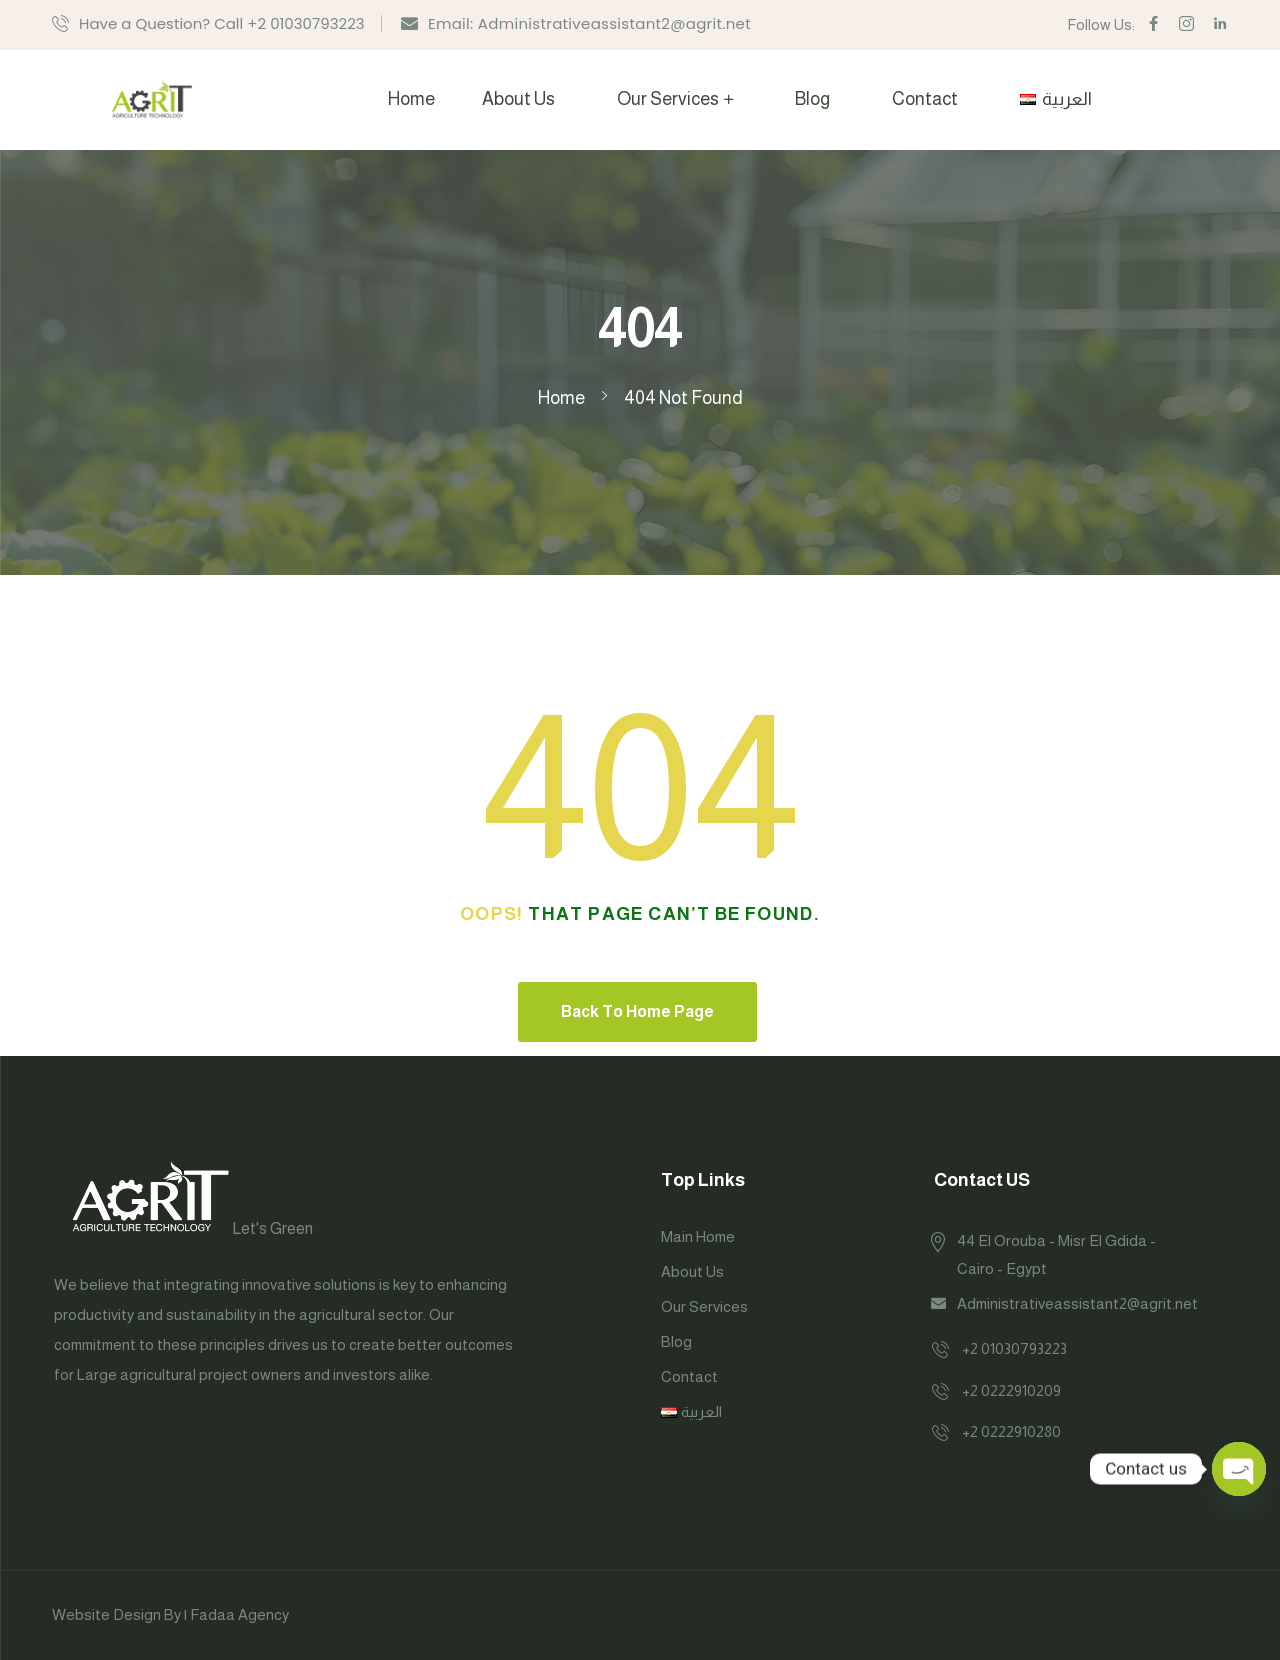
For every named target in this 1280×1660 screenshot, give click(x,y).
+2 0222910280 (1011, 1431)
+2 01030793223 (1014, 1348)
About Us (518, 99)
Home (411, 99)
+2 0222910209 (1011, 1390)
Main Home (698, 1236)
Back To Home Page (637, 1011)
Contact (925, 99)
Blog (812, 99)
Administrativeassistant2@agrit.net (1077, 1303)
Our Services (668, 99)
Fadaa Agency (239, 1614)
